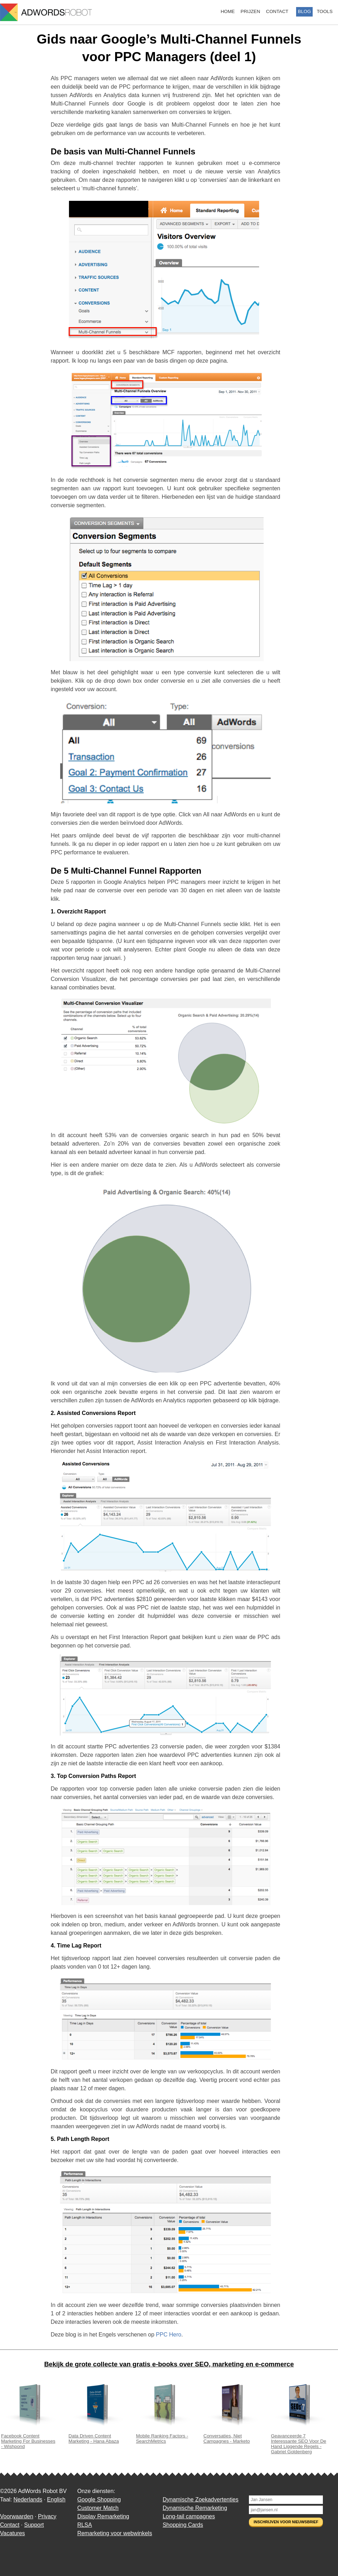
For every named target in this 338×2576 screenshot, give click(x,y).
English (56, 2499)
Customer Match (97, 2508)
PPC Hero (168, 2335)
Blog (304, 11)
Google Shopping (99, 2499)
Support (34, 2525)
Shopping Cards (183, 2525)
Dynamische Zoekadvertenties (200, 2499)
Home (228, 11)
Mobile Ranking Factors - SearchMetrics (164, 2436)
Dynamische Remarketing (195, 2508)
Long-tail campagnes (189, 2516)
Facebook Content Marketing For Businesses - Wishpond (29, 2438)
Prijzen (250, 11)
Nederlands (27, 2499)
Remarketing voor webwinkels (114, 2533)
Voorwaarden (16, 2516)
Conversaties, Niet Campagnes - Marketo (232, 2436)
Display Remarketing (103, 2516)
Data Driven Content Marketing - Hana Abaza (97, 2436)
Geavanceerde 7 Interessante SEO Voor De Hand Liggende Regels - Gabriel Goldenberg (299, 2441)
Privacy (47, 2516)
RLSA (84, 2525)
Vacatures (12, 2533)
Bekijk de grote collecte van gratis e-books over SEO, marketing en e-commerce (169, 2364)
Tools (325, 11)
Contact (277, 11)
